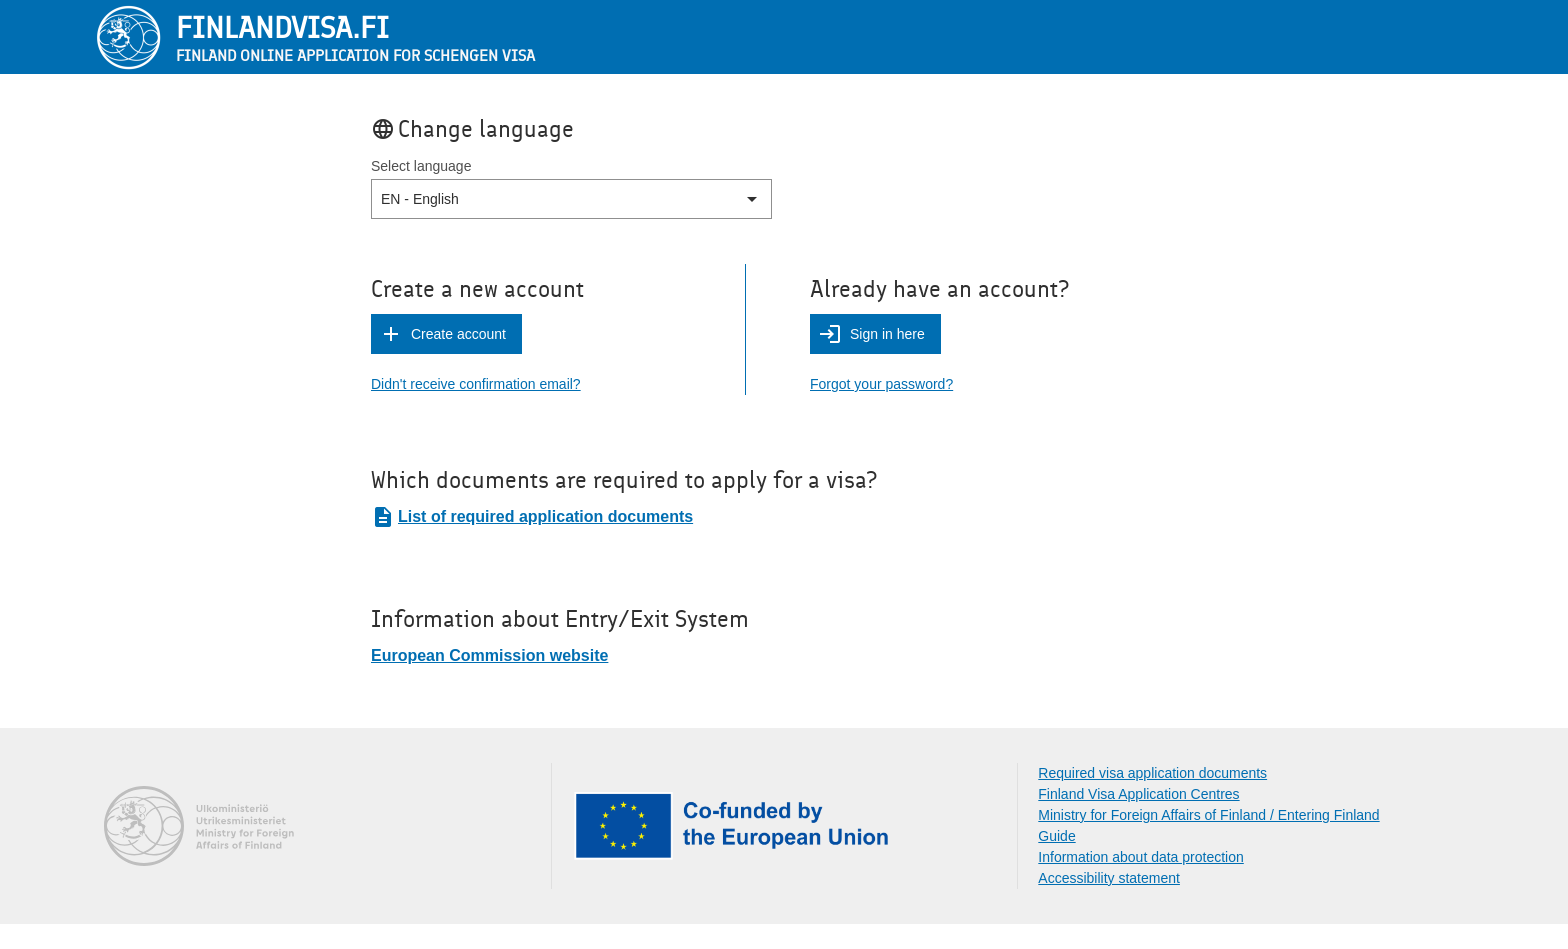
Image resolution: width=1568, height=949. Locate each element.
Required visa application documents (1152, 773)
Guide (1056, 836)
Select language (421, 166)
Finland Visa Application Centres (1138, 794)
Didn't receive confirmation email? (476, 384)
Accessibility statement (1109, 878)
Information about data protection (1140, 857)
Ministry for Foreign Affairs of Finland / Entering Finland (1208, 815)
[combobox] (383, 199)
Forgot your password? (881, 384)
